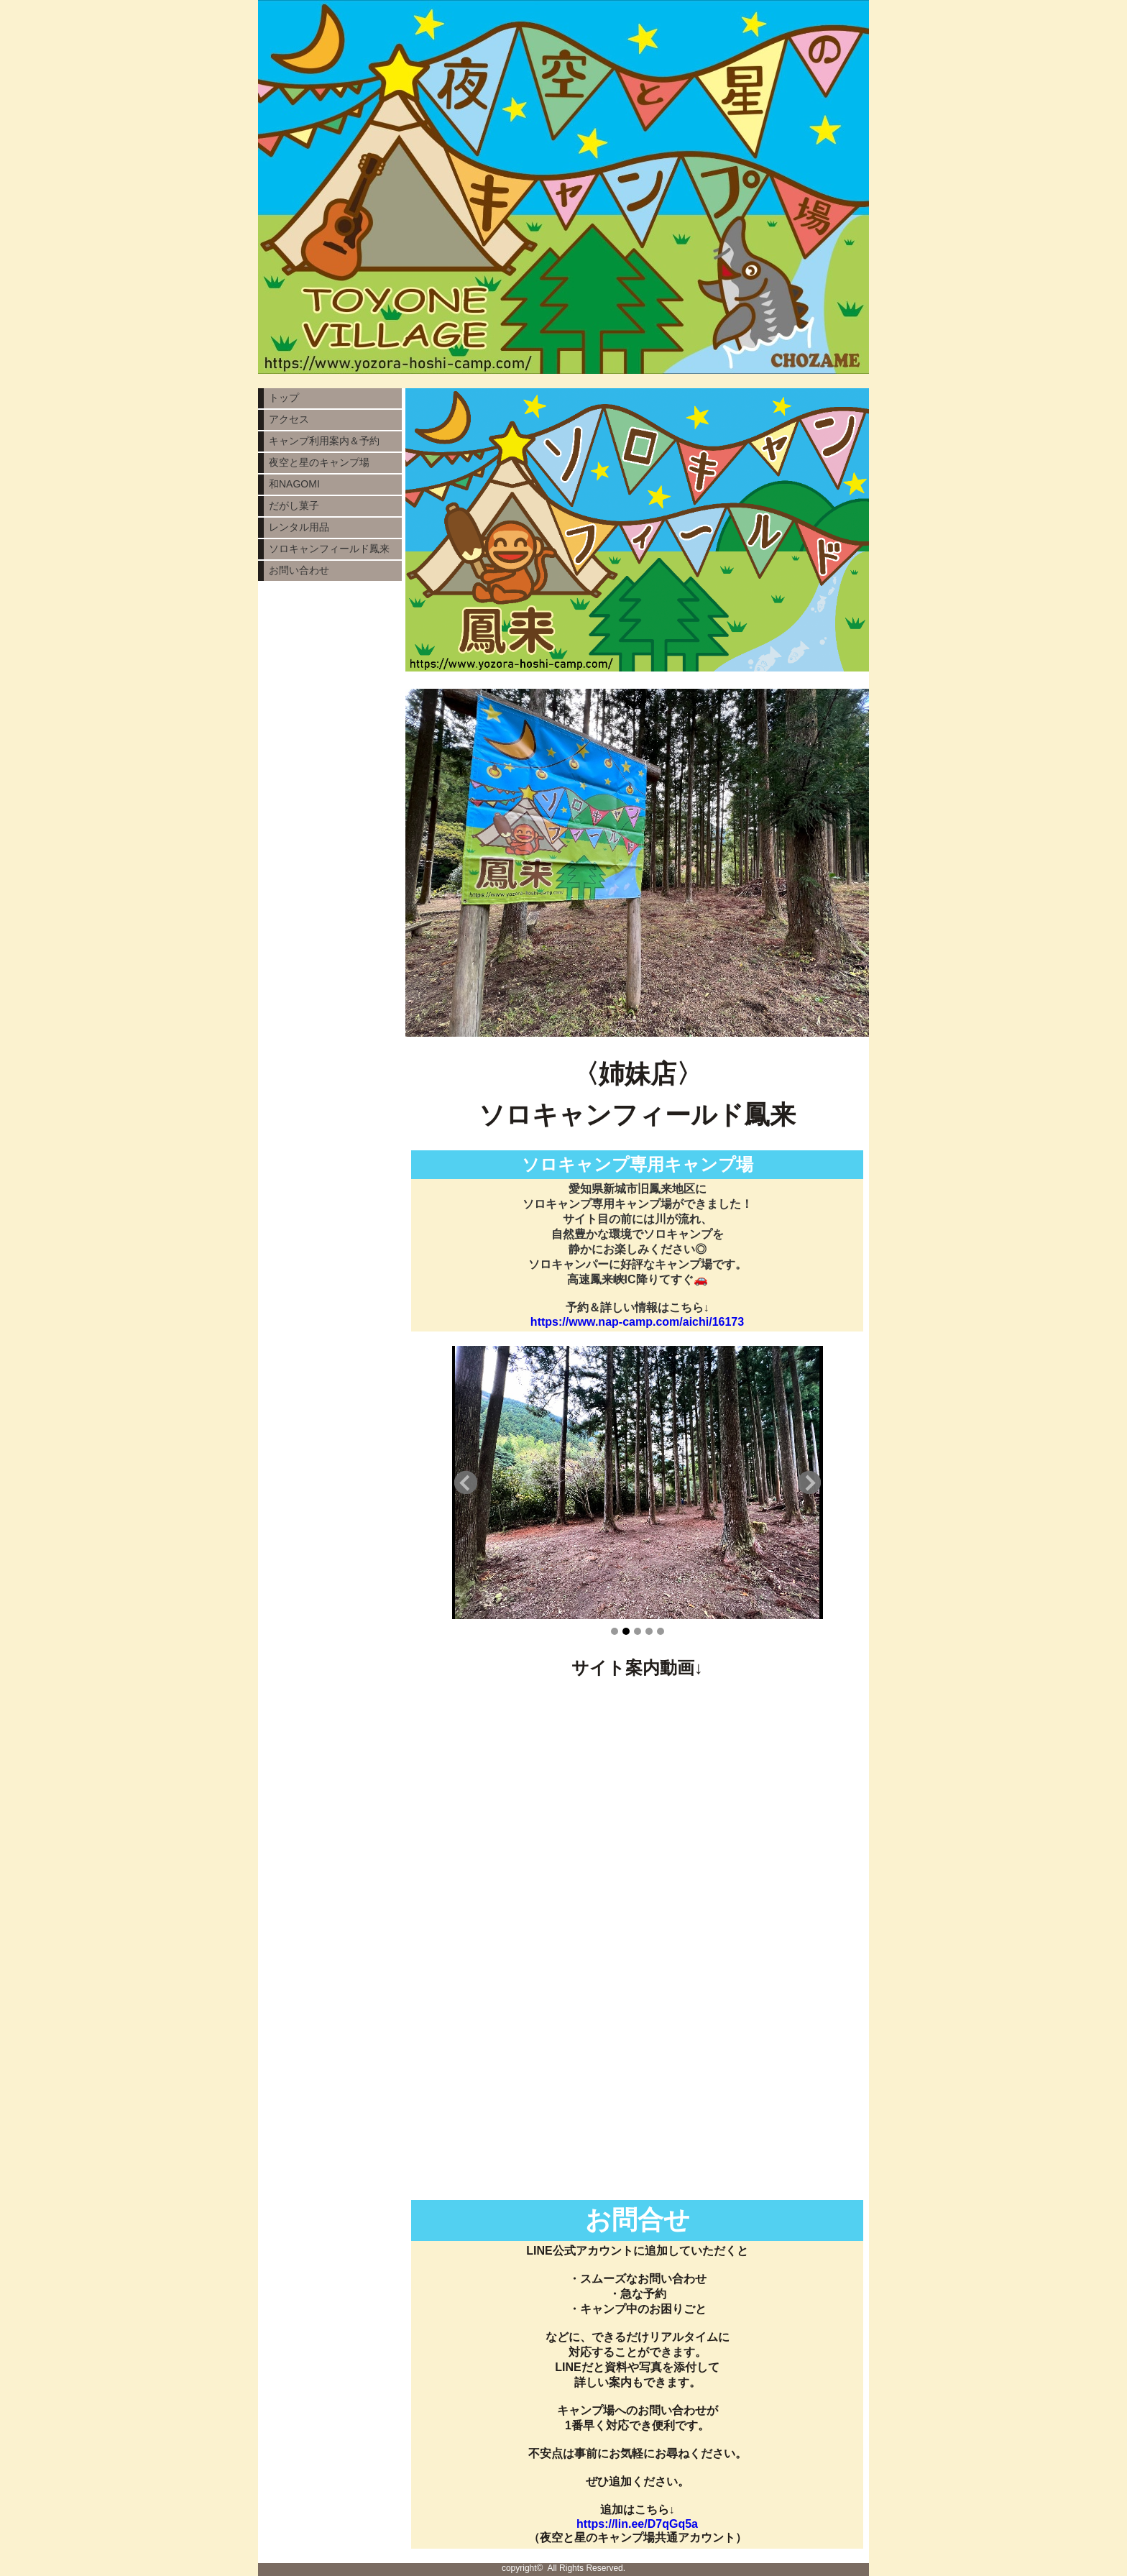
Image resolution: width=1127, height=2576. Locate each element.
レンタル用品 (299, 527)
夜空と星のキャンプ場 (319, 462)
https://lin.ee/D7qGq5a (637, 2524)
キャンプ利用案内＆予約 (324, 440)
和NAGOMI (294, 484)
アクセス (289, 419)
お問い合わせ (299, 570)
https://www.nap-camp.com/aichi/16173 (637, 1322)
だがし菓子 (294, 505)
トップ (284, 397)
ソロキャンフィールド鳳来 (329, 548)
